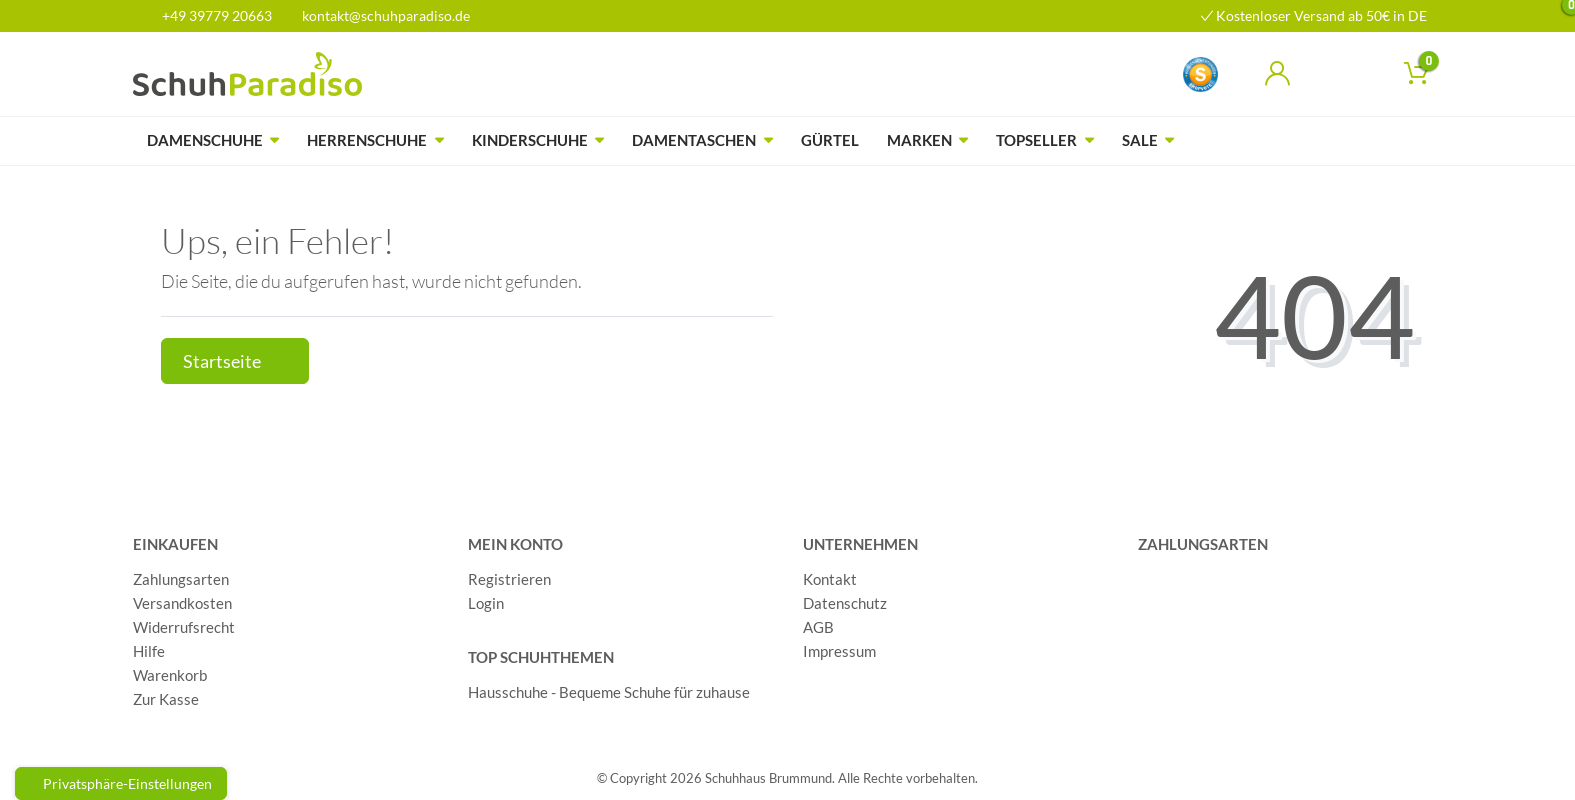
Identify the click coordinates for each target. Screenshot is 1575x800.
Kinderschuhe (530, 140)
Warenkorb (170, 675)
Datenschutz (845, 603)
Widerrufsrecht (184, 627)
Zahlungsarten (181, 579)
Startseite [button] (235, 361)
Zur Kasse (166, 699)
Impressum (839, 651)
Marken (919, 140)
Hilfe (149, 651)
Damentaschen (694, 140)
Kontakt (830, 579)
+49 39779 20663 (210, 15)
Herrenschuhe (367, 140)
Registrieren (509, 579)
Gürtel (830, 140)
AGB (818, 627)
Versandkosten (182, 603)
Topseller (1036, 140)
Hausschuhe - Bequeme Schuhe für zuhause (609, 692)
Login (486, 603)
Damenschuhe (205, 140)
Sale (1140, 140)
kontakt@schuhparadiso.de (377, 15)
